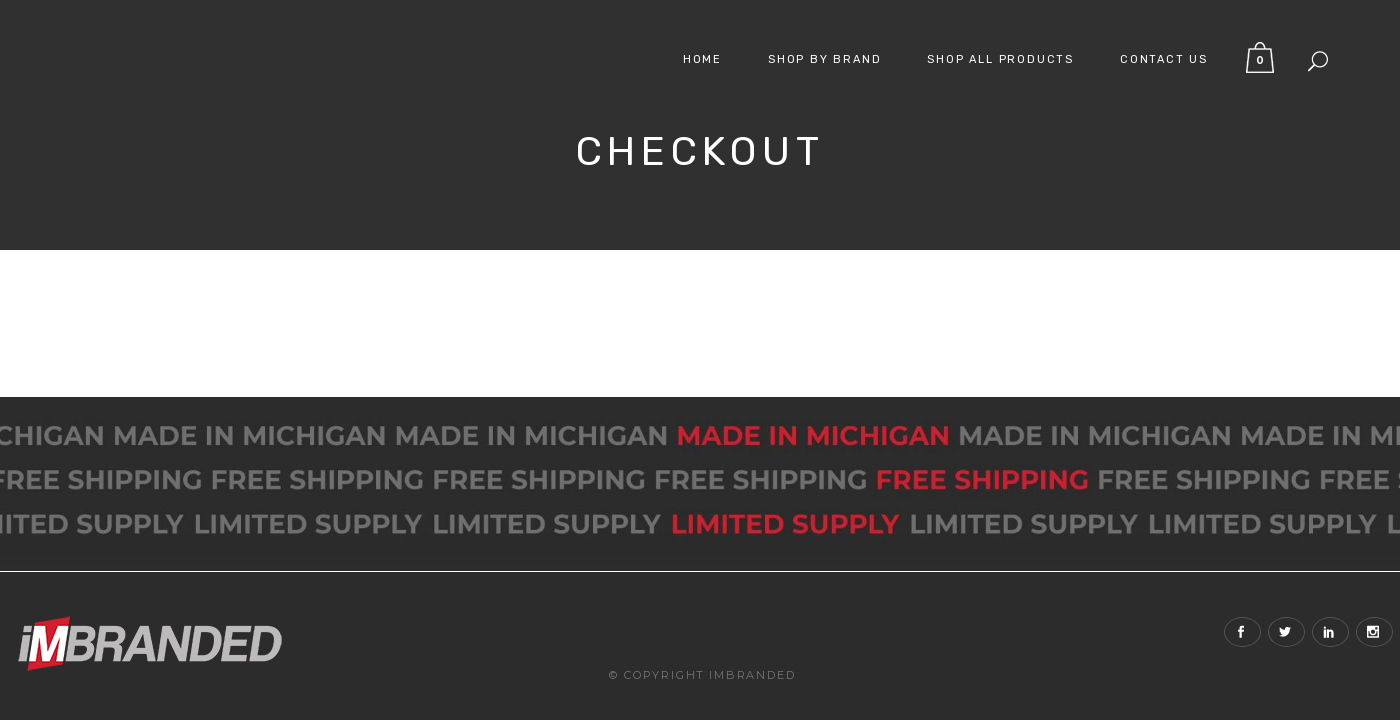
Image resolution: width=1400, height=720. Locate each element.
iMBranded (752, 642)
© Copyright (657, 642)
